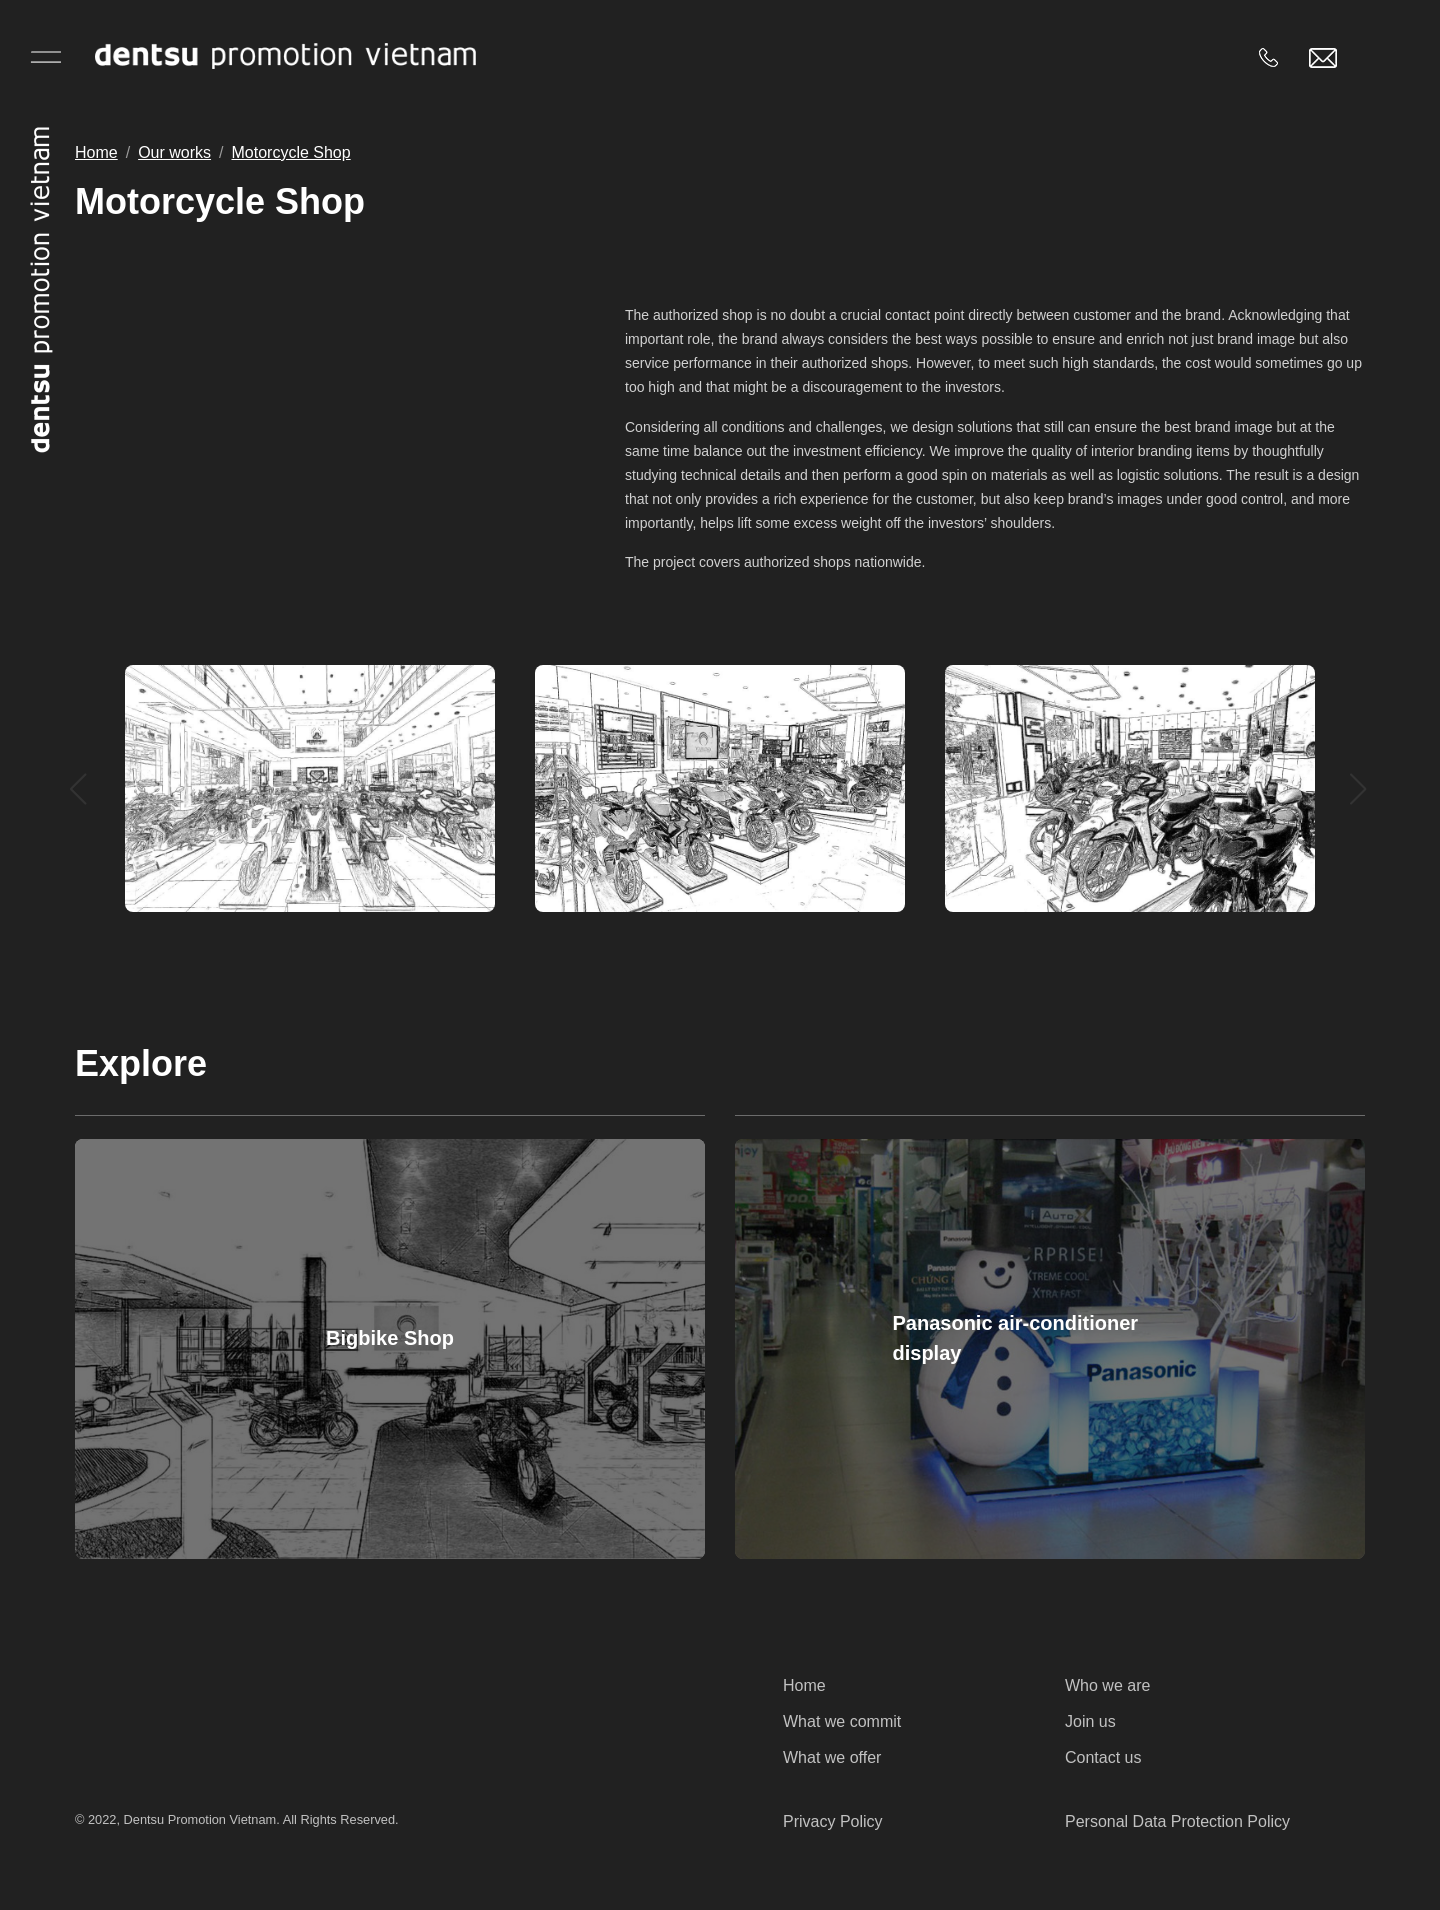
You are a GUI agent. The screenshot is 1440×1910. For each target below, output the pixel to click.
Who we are (1107, 1685)
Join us (1090, 1721)
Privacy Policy (833, 1821)
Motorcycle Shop (291, 152)
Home (96, 152)
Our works (174, 152)
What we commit (842, 1721)
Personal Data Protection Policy (1177, 1821)
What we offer (832, 1757)
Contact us (1103, 1757)
